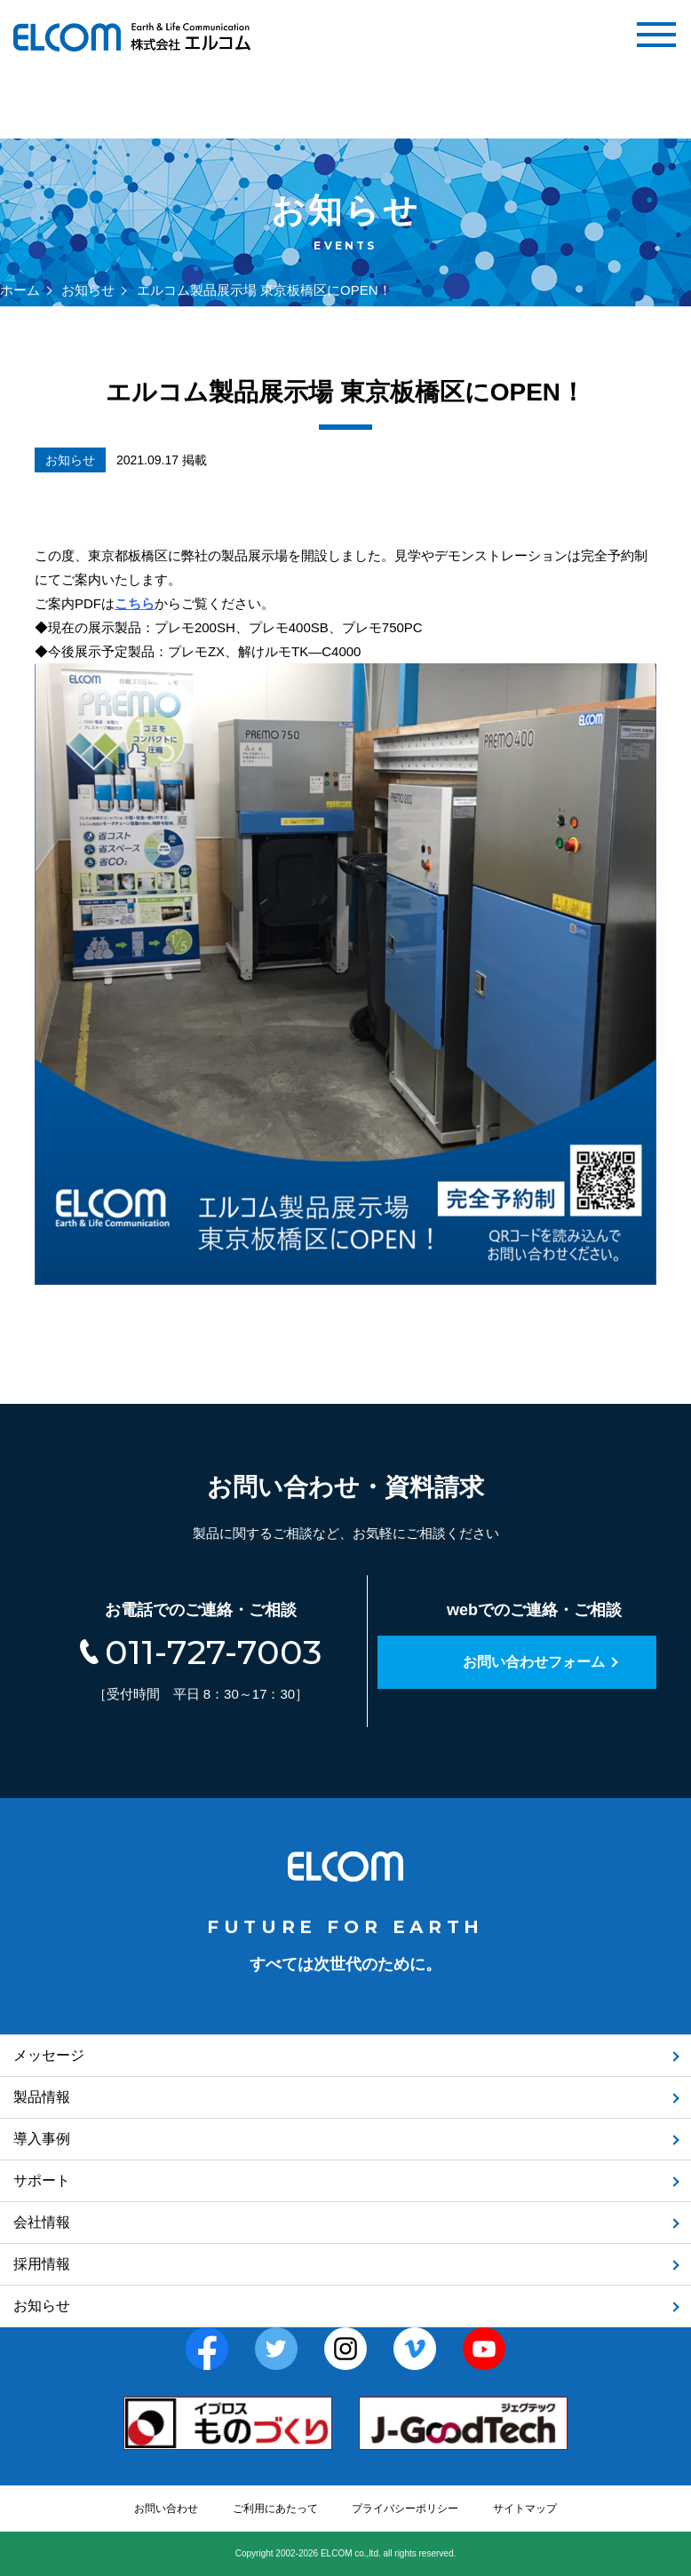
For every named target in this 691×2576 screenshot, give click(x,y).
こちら (135, 603)
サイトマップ (525, 2508)
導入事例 (41, 2138)
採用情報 (41, 2263)
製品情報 (41, 2096)
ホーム (20, 289)
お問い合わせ (166, 2508)
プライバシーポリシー (405, 2508)
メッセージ (48, 2055)
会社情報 (41, 2222)
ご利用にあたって (275, 2508)
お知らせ (88, 289)
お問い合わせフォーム (534, 1661)
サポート (41, 2180)
